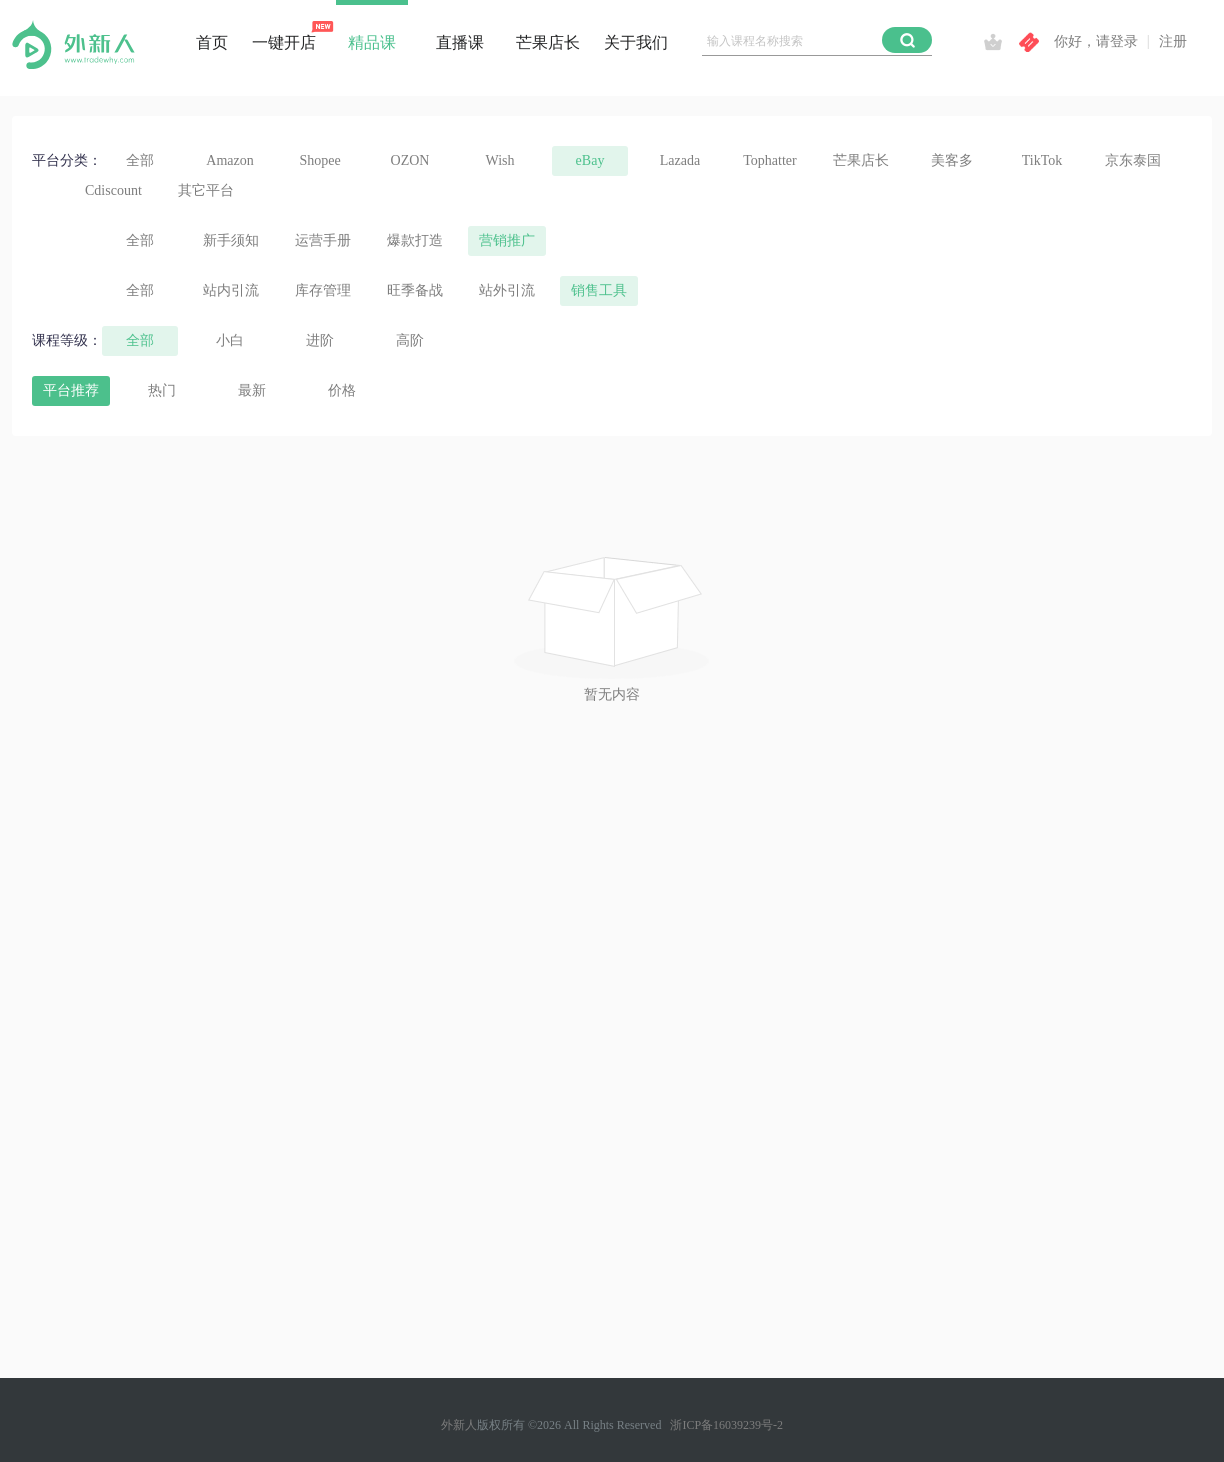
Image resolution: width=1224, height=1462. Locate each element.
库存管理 (323, 290)
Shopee (319, 160)
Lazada (680, 160)
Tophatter (769, 160)
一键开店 (284, 42)
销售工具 (599, 290)
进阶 (320, 340)
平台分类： (67, 160)
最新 (252, 390)
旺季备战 (415, 290)
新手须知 (231, 240)
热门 (162, 390)
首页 (212, 42)
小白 (230, 340)
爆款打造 (415, 240)
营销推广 (507, 240)
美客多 (952, 160)
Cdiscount (113, 190)
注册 (1173, 41)
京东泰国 (1133, 160)
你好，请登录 (1096, 41)
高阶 (410, 340)
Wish (500, 160)
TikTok (1042, 160)
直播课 (460, 42)
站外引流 (507, 290)
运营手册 (323, 240)
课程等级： (67, 340)
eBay (590, 160)
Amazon (229, 160)
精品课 (372, 42)
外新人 (459, 1425)
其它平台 (206, 190)
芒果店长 (548, 42)
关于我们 (636, 42)
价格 (342, 390)
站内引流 (231, 290)
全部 (140, 160)
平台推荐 (71, 390)
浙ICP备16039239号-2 (726, 1425)
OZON (410, 160)
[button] (907, 40)
